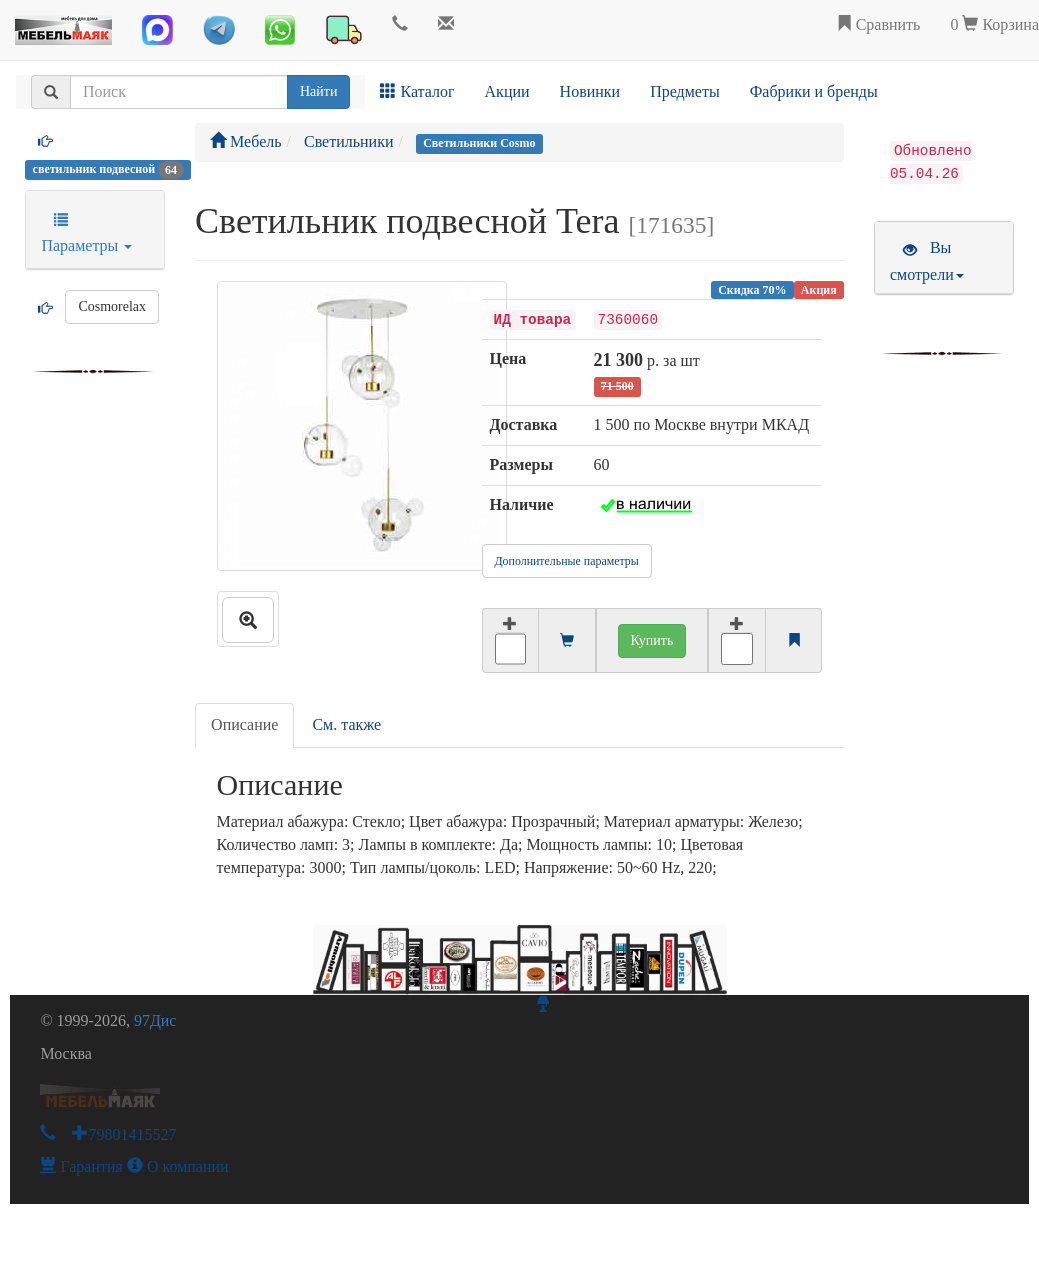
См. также (346, 724)
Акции (507, 91)
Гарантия (81, 1166)
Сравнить (878, 24)
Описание (244, 724)
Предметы (685, 91)
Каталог (417, 91)
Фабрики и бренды (814, 91)
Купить (652, 640)
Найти (318, 91)
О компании (178, 1166)
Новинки (590, 91)
